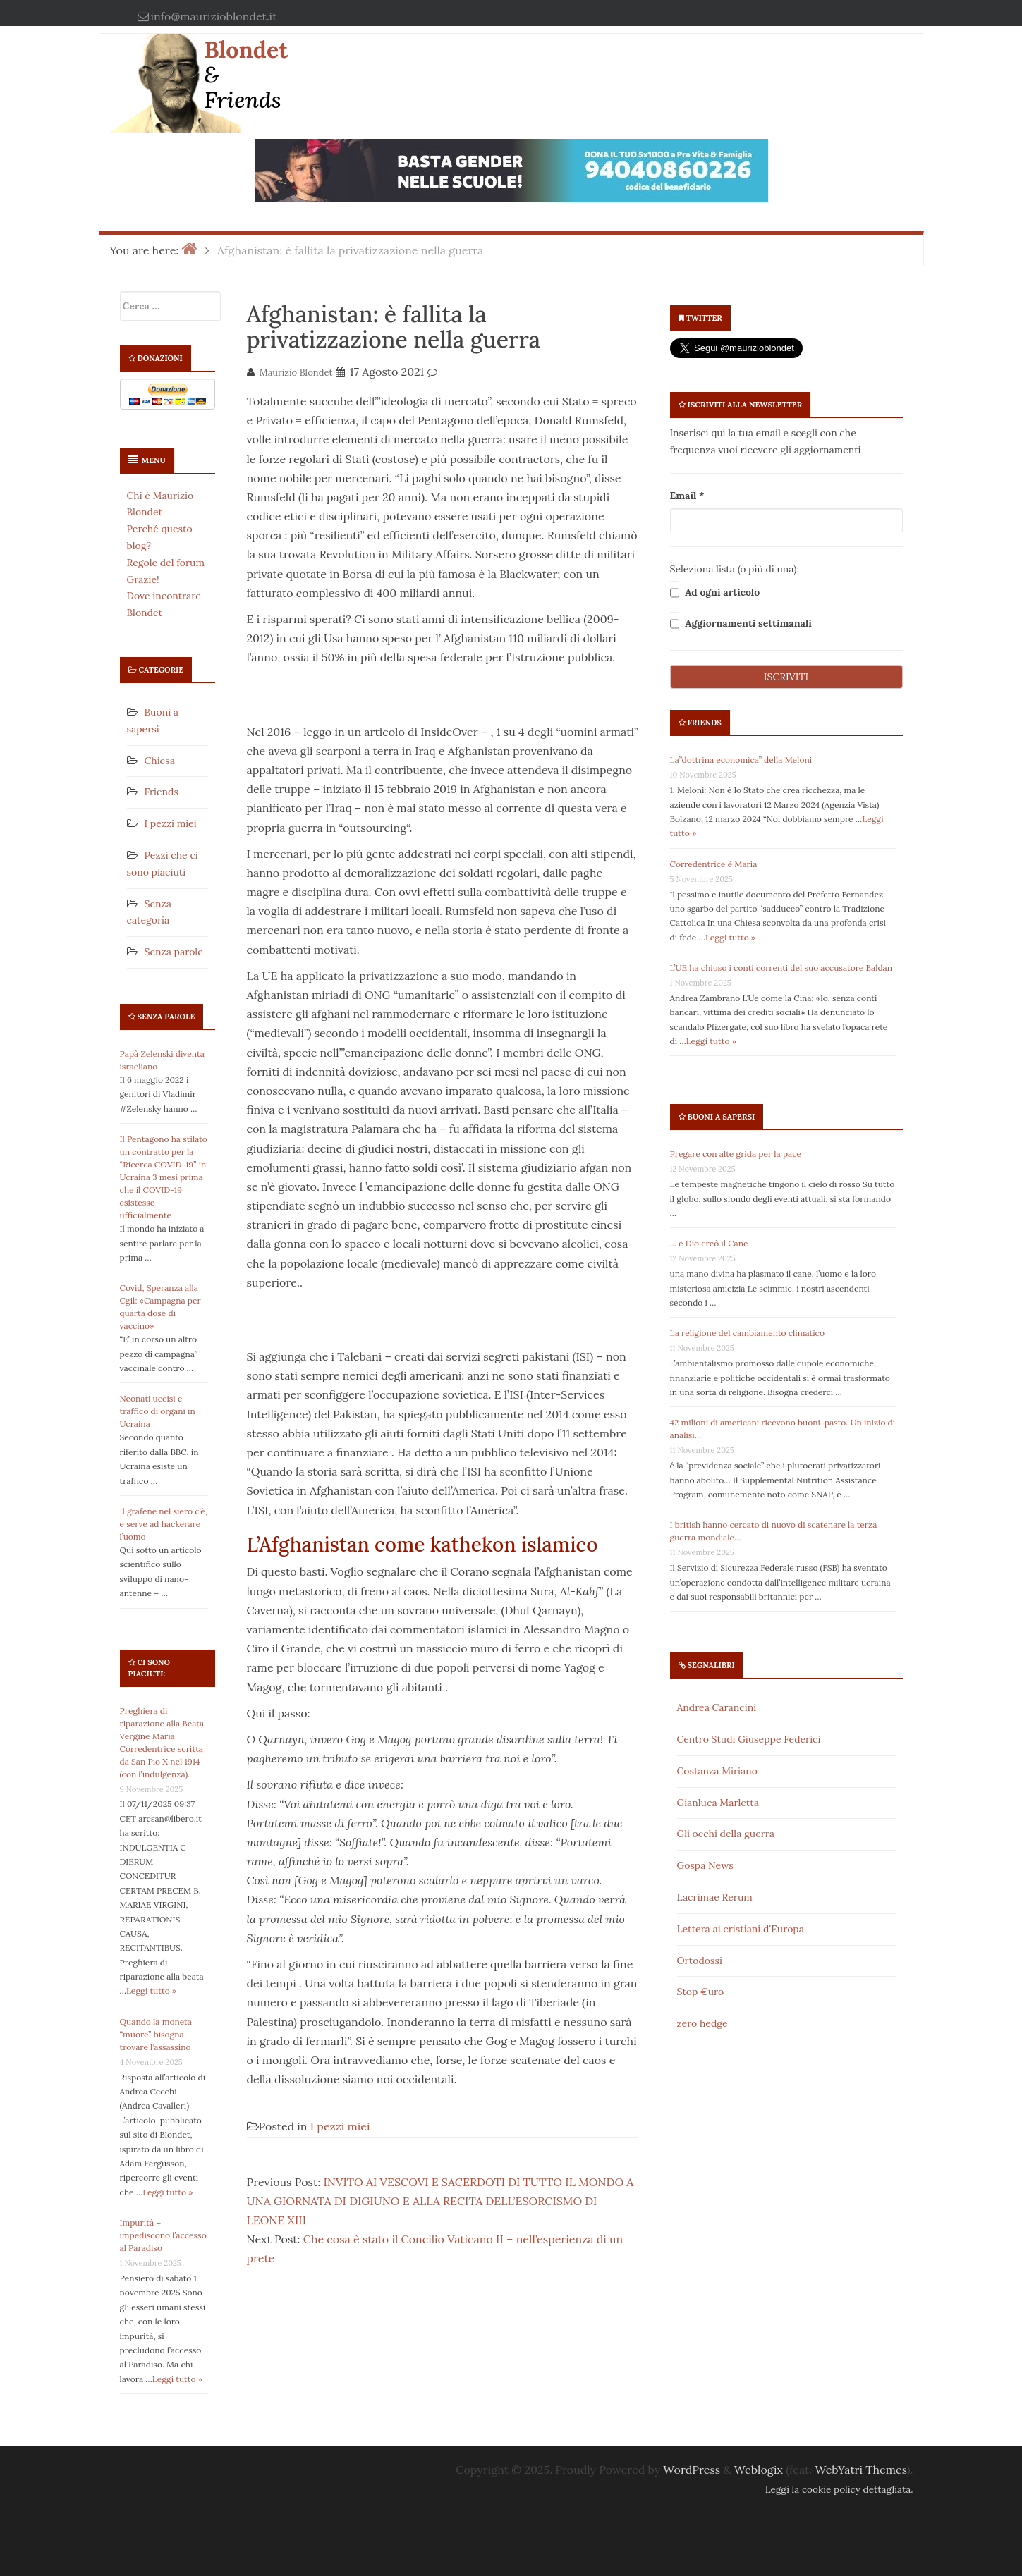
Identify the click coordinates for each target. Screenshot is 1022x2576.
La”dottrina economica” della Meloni (741, 759)
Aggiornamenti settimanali (741, 624)
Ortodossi (699, 1960)
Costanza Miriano (717, 1771)
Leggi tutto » (151, 1990)
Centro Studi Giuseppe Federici (749, 1739)
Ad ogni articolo (715, 593)
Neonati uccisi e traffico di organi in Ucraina (157, 1411)
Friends (161, 791)
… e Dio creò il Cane (709, 1243)
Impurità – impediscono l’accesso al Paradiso (163, 2235)
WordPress (691, 2469)
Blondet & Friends (246, 74)
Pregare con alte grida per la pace (736, 1153)
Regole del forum (166, 562)
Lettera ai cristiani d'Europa (740, 1928)
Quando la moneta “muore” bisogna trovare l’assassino (156, 2034)
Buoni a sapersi (721, 1117)
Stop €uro (700, 1991)
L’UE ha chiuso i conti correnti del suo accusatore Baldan (781, 967)
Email (687, 495)
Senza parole (174, 951)
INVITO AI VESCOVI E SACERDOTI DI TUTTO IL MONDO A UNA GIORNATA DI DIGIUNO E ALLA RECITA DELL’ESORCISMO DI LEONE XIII (440, 2201)
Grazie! (143, 579)
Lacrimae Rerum (715, 1897)
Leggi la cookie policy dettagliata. (839, 2489)
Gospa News (705, 1865)
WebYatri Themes (860, 2469)
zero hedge (702, 2023)
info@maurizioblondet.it (214, 16)
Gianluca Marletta (718, 1802)
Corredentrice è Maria (714, 864)
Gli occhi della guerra (726, 1833)
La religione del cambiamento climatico (747, 1332)
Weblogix (758, 2469)
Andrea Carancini (717, 1707)
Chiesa (160, 760)
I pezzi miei (171, 823)
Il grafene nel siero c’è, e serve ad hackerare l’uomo (163, 1524)
